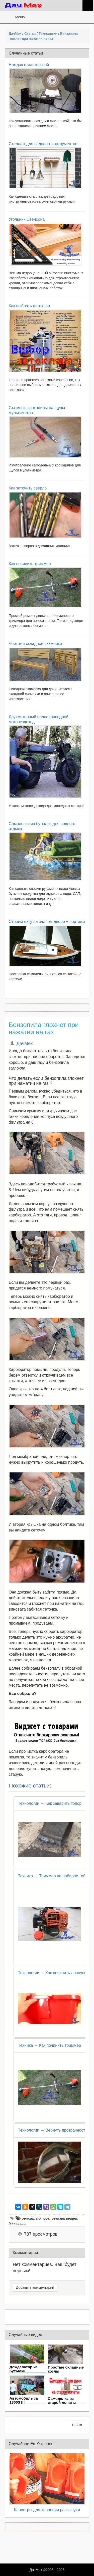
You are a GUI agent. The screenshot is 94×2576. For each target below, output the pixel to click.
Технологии (48, 34)
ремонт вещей (64, 2218)
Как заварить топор (64, 1803)
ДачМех (15, 34)
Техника (25, 1876)
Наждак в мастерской (29, 64)
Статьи (30, 34)
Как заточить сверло (28, 488)
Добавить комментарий (35, 2287)
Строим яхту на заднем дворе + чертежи (47, 921)
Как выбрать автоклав (29, 306)
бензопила (18, 2224)
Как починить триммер (30, 563)
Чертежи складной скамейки (35, 643)
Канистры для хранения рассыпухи (47, 2509)
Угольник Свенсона (27, 219)
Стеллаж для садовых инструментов (43, 143)
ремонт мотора (36, 2218)
